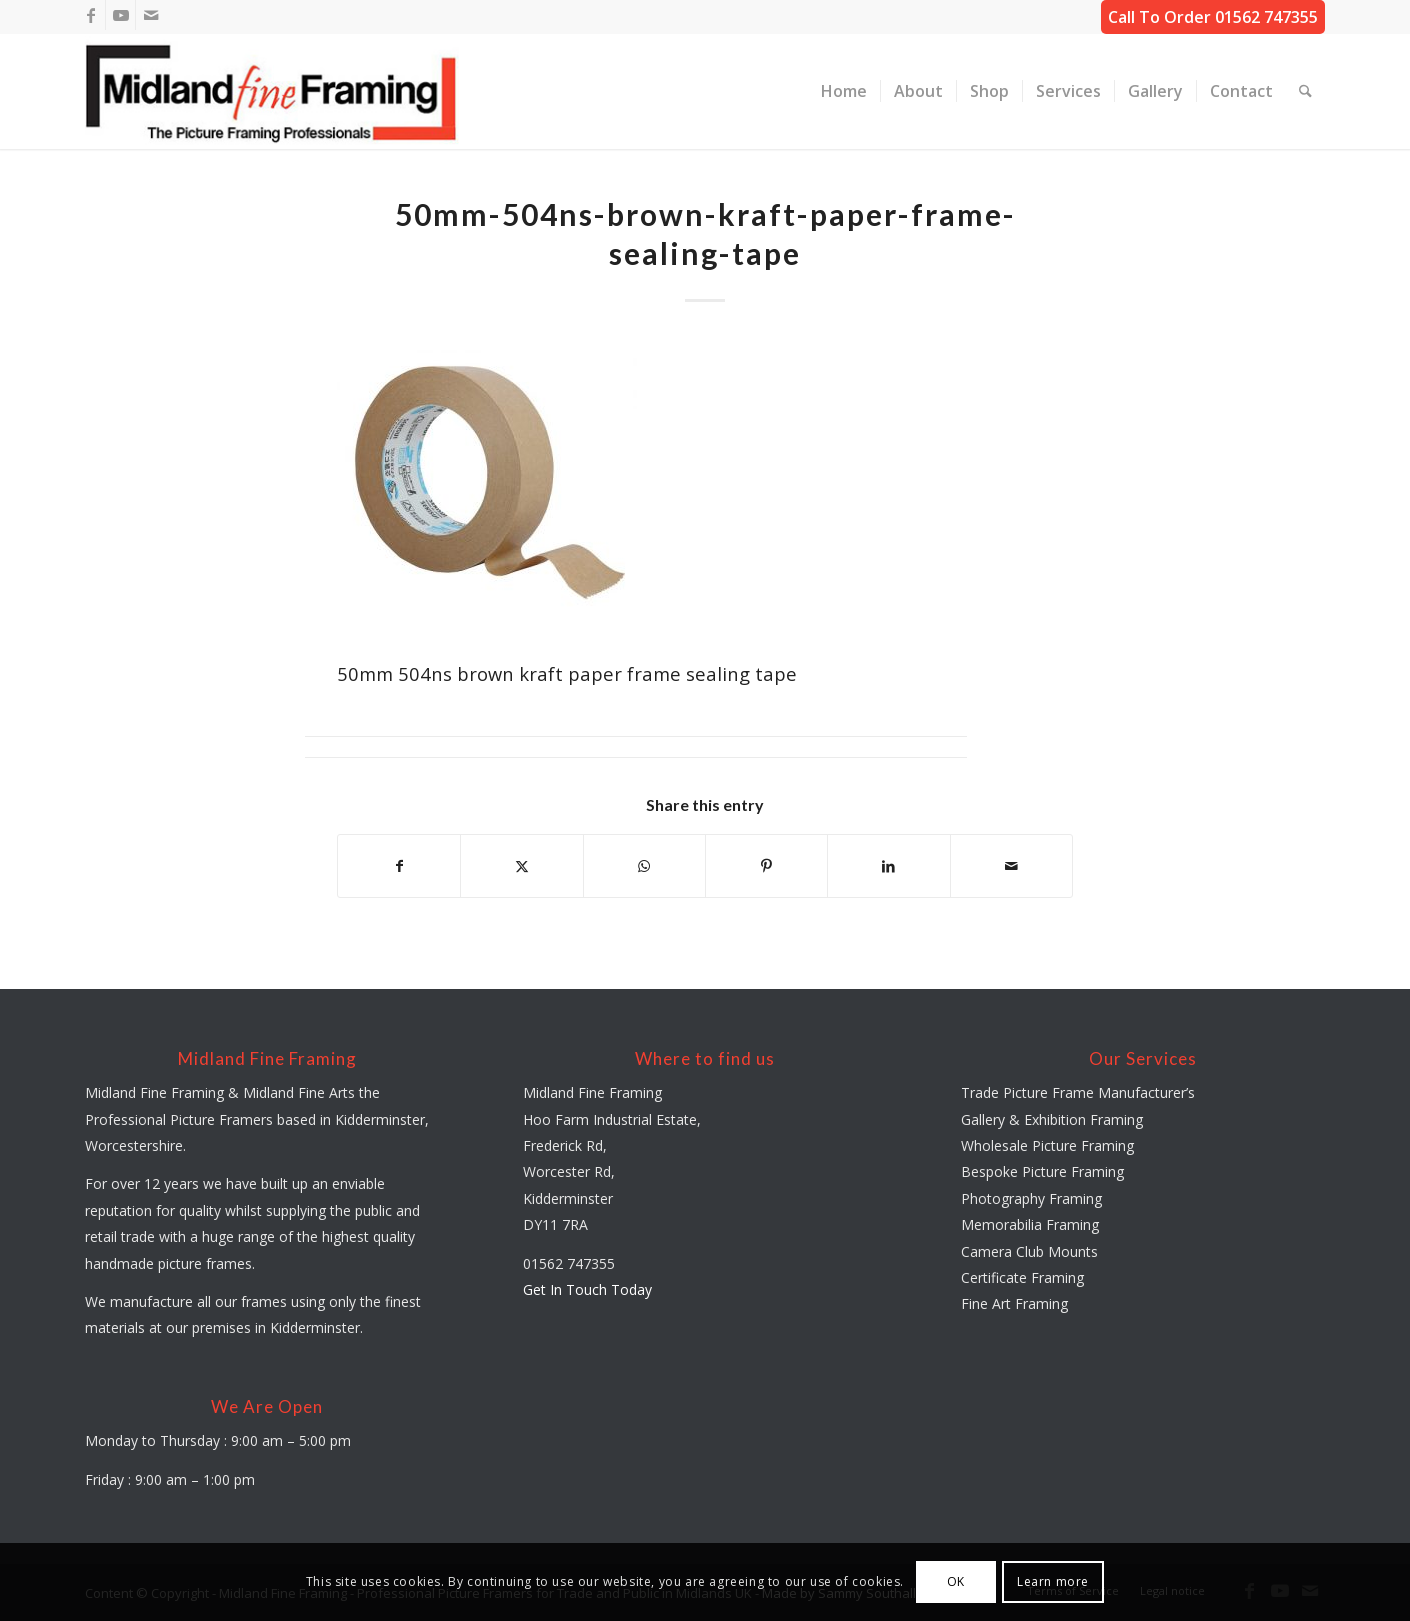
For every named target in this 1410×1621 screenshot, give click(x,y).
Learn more (1053, 1581)
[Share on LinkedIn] (888, 866)
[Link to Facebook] (90, 15)
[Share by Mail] (1011, 866)
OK (956, 1581)
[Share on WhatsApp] (644, 866)
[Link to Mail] (151, 15)
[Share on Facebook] (399, 866)
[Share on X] (521, 866)
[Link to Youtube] (120, 15)
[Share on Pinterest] (766, 866)
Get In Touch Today (587, 1289)
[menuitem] (844, 91)
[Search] (1305, 91)
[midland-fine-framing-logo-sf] (272, 91)
